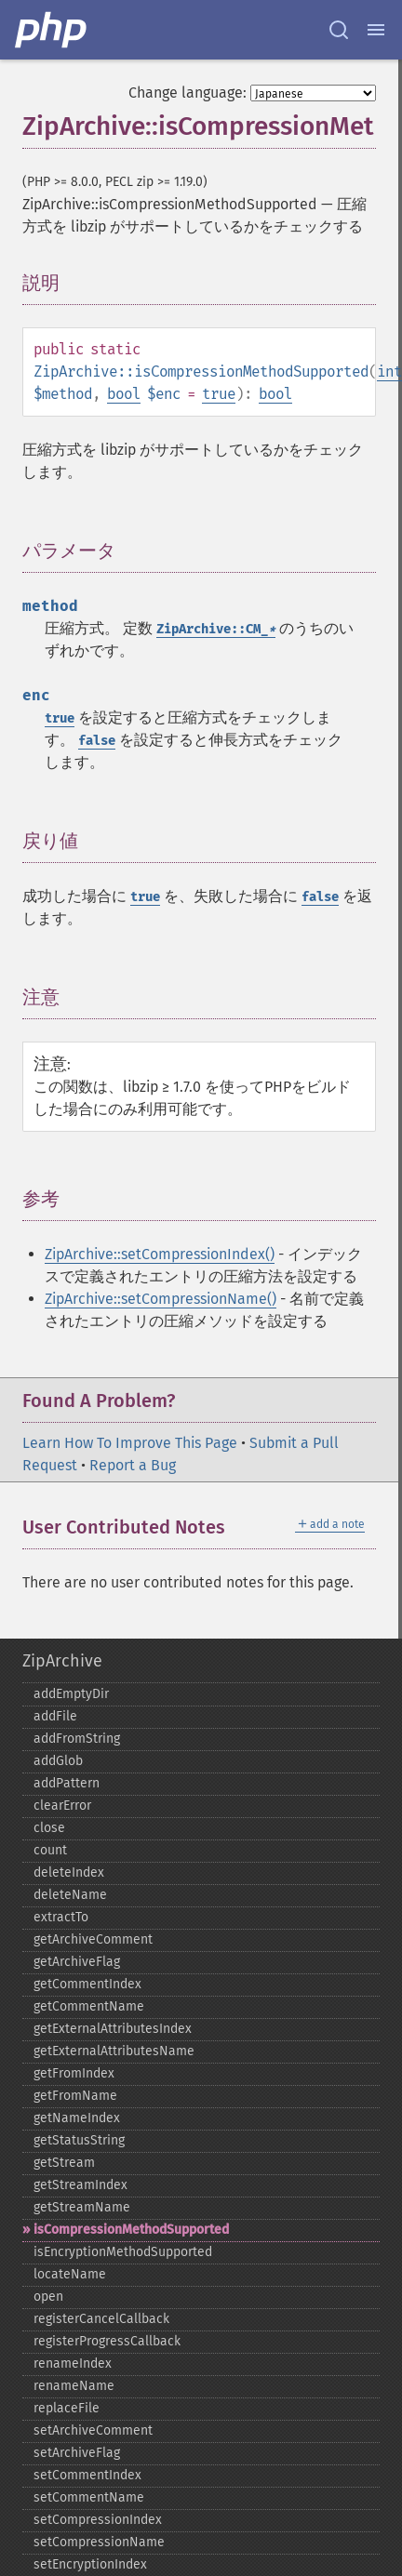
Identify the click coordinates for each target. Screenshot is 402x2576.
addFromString (77, 1738)
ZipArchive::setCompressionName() (160, 1299)
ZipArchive (62, 1661)
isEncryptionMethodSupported (123, 2252)
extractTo (61, 1917)
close (49, 1828)
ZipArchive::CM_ (215, 629)
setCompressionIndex (98, 2520)
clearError (62, 1805)
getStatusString (79, 2140)
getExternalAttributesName (114, 2051)
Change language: (187, 92)
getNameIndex (77, 2118)
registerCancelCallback (101, 2319)
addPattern (67, 1783)
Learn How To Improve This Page (129, 1443)
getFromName (75, 2096)
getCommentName (89, 2006)
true (218, 394)
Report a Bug (132, 1465)
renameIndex (73, 2363)
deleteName (70, 1895)
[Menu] (376, 29)
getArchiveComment (93, 1939)
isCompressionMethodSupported (131, 2229)
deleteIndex (69, 1872)
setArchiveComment (93, 2430)
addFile (55, 1716)
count (50, 1850)
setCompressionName (99, 2542)
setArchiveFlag (77, 2453)
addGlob (58, 1761)
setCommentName (89, 2497)
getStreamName (82, 2207)
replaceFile (67, 2408)
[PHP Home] (52, 30)
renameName (74, 2386)
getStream (64, 2163)
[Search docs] (338, 29)
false (96, 741)
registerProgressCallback (107, 2341)
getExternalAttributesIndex (113, 2029)
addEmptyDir (71, 1694)
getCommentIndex (87, 1984)
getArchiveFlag (77, 1962)
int (389, 371)
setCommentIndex (87, 2475)
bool (124, 394)
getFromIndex (74, 2073)
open (48, 2296)
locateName (70, 2274)
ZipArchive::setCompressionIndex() (160, 1254)
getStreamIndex (80, 2185)
